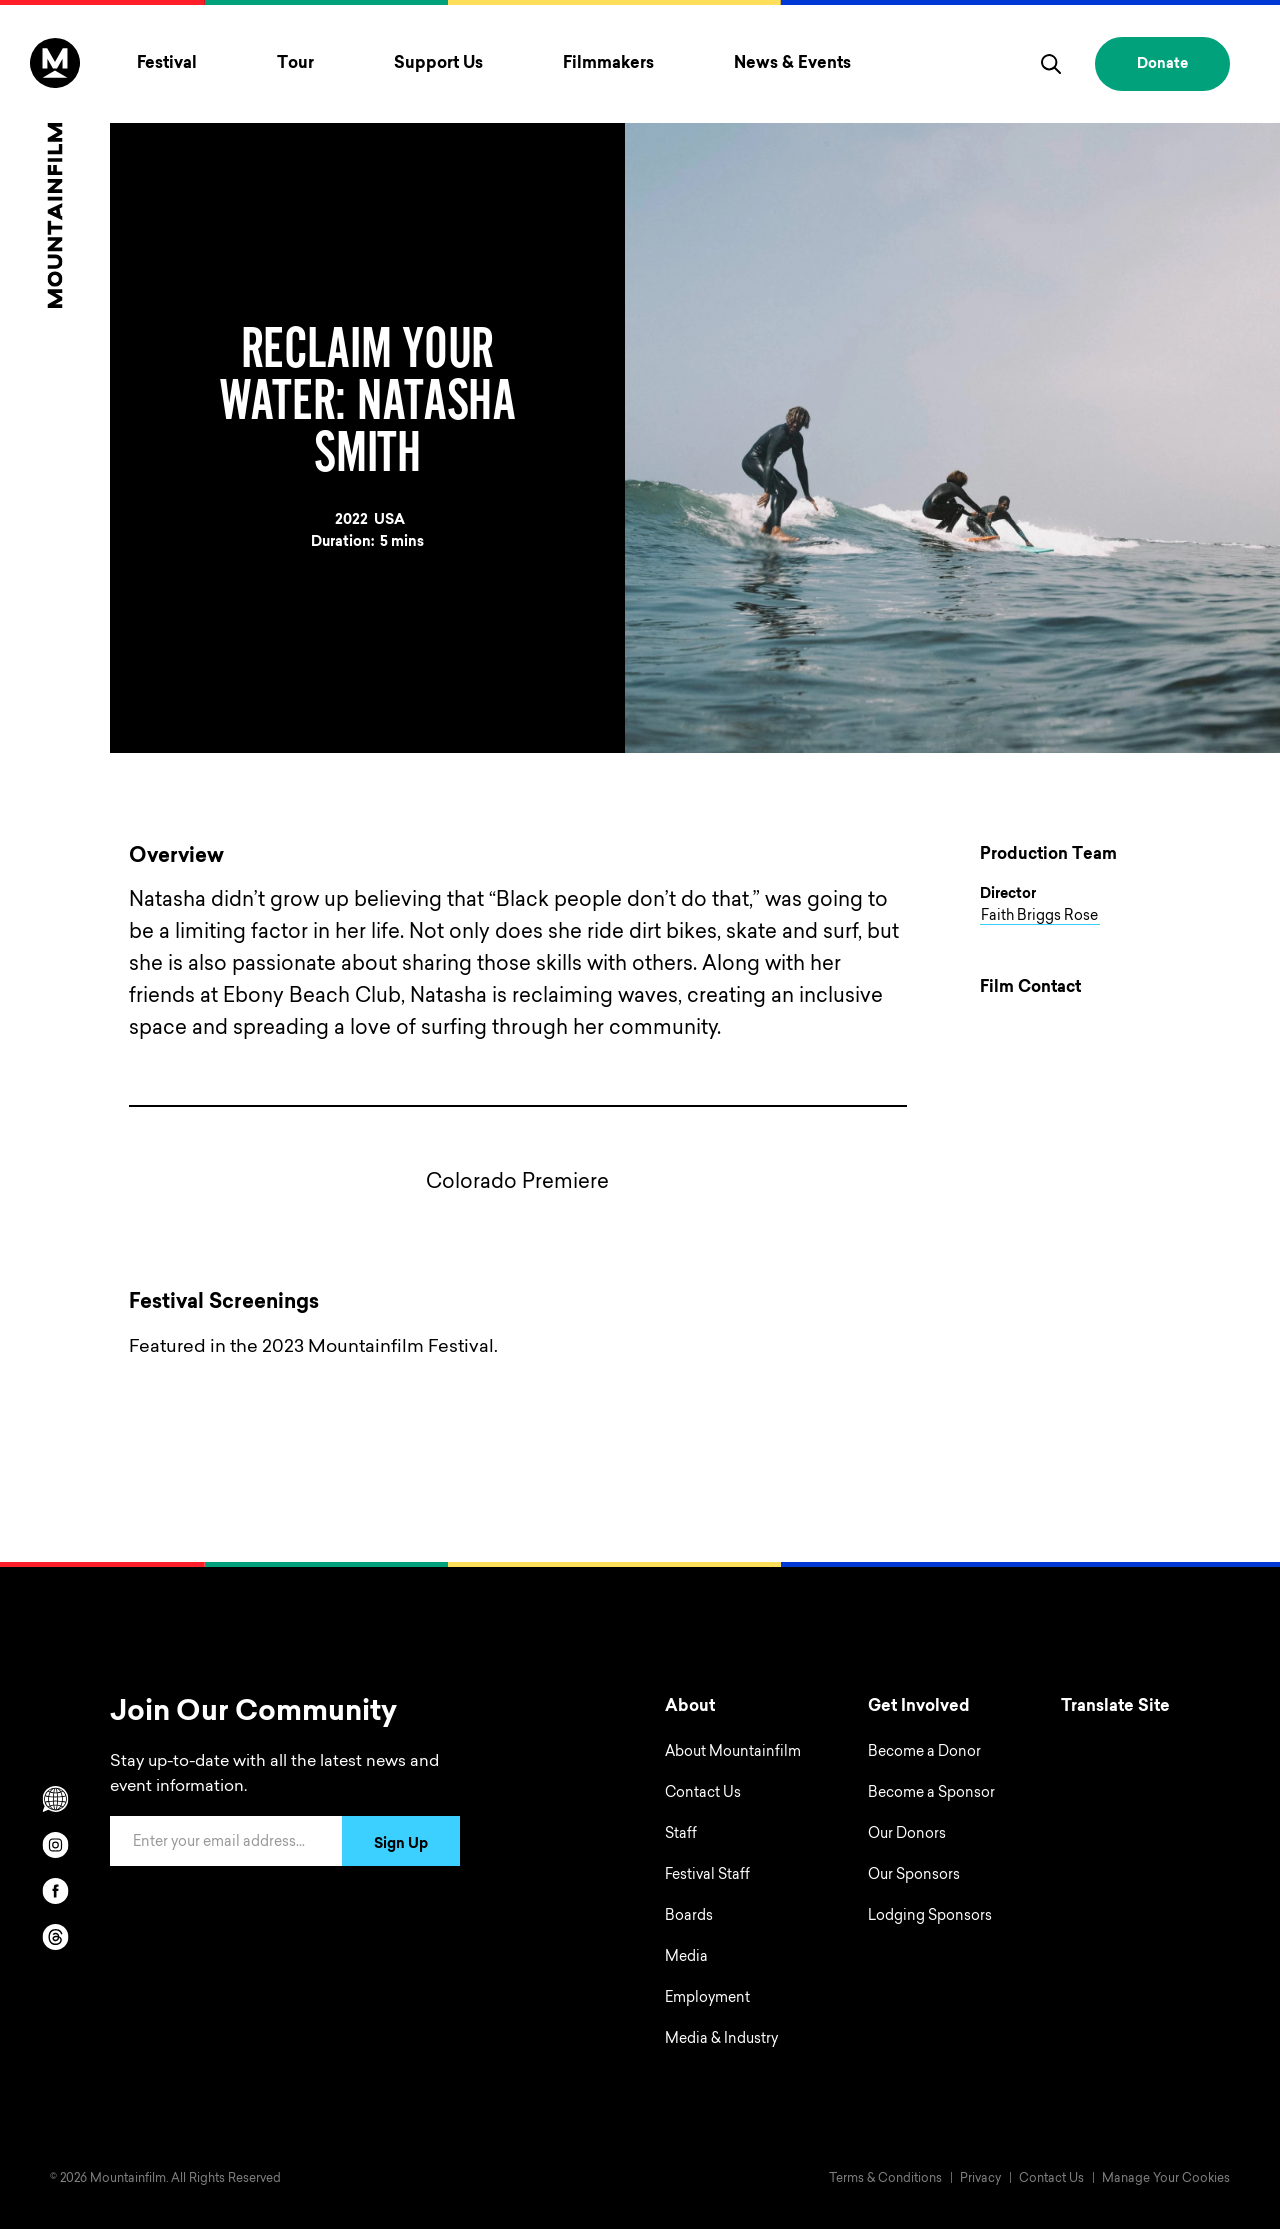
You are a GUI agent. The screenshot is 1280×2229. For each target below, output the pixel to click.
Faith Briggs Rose (1039, 917)
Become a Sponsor (931, 1794)
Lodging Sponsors (930, 1917)
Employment (707, 1999)
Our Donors (907, 1835)
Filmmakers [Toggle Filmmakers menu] (608, 64)
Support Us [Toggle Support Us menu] (438, 64)
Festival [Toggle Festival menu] (167, 64)
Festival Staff (707, 1876)
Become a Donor (924, 1753)
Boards (689, 1917)
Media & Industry (721, 2040)
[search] (1051, 64)
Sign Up (401, 1845)
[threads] (55, 1937)
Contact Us (703, 1794)
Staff (681, 1835)
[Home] (55, 173)
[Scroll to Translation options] (55, 1799)
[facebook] (55, 1891)
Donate (1162, 65)
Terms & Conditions (885, 2179)
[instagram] (55, 1845)
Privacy (980, 2179)
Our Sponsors (914, 1876)
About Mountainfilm (733, 1753)
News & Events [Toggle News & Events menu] (792, 64)
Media (686, 1958)
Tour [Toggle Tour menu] (295, 64)
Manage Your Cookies (1166, 2179)
